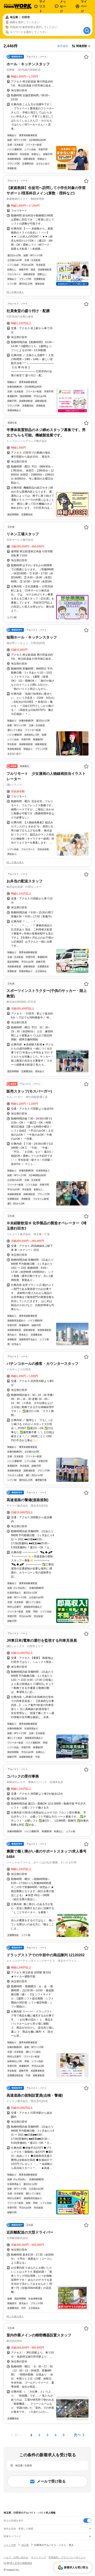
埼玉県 (25, 2545)
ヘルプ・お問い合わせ (16, 2557)
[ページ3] (47, 2435)
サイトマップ (38, 2557)
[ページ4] (55, 2435)
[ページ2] (39, 2435)
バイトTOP (10, 2545)
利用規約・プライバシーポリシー (67, 2557)
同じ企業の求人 (15, 292)
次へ (77, 2435)
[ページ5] (63, 2435)
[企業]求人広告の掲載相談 (18, 2563)
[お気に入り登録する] (86, 57)
